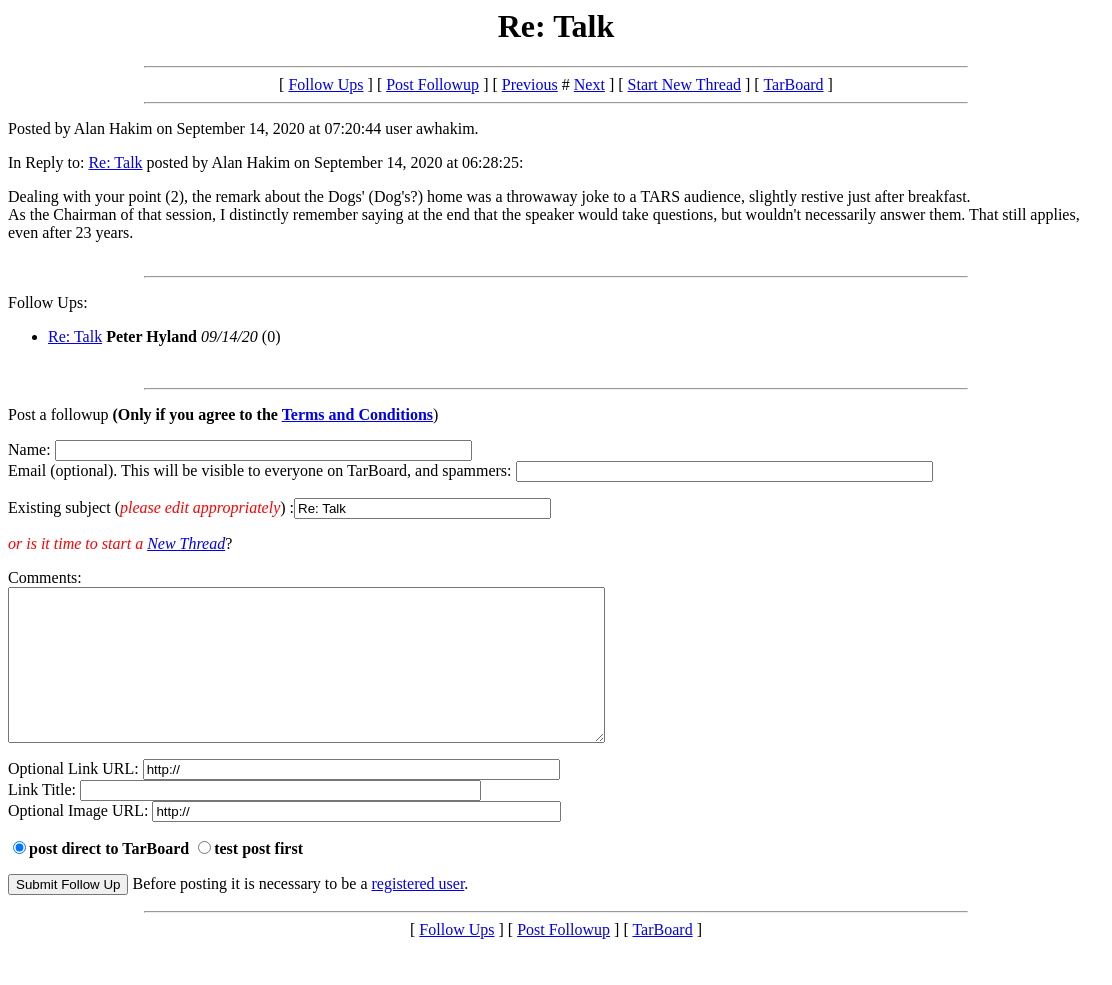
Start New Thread (684, 84)
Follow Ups (325, 84)
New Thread (186, 543)
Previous (530, 84)
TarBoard (793, 84)
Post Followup (432, 84)
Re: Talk (115, 162)
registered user (418, 913)
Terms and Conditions (357, 414)
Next (589, 84)
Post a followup (58, 414)
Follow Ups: (48, 302)
